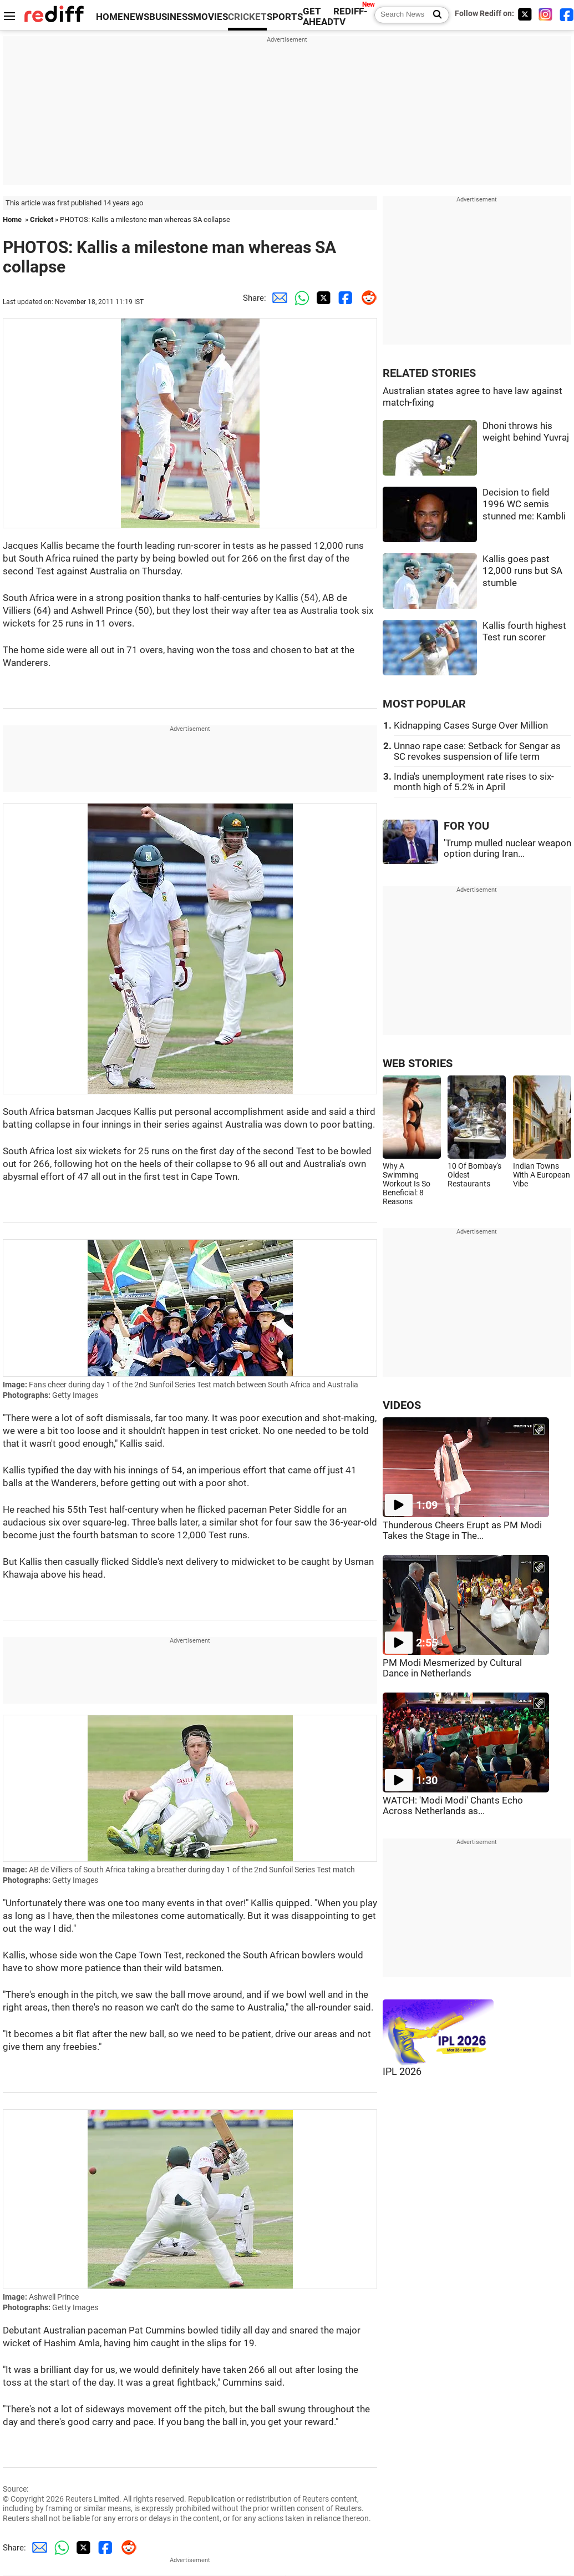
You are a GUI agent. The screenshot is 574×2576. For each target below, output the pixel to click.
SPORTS (285, 17)
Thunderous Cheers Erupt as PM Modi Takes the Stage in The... (462, 1530)
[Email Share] (277, 298)
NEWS (136, 17)
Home (12, 219)
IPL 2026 (402, 2071)
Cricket (41, 219)
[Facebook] (567, 14)
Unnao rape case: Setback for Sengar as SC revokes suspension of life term (477, 751)
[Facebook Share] (344, 298)
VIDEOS (402, 1405)
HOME (109, 17)
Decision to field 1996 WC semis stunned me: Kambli (524, 504)
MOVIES (210, 17)
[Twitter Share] (322, 298)
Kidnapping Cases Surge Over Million (471, 725)
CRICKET (247, 17)
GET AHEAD (318, 16)
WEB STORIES (418, 1063)
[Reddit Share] (366, 298)
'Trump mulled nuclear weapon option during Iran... (507, 848)
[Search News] (433, 15)
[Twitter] (524, 14)
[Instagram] (546, 14)
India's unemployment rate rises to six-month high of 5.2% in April (474, 781)
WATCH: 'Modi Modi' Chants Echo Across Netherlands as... (453, 1805)
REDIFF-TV (350, 16)
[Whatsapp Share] (299, 298)
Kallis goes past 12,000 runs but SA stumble (522, 571)
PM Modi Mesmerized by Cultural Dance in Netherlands (452, 1668)
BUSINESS (171, 17)
